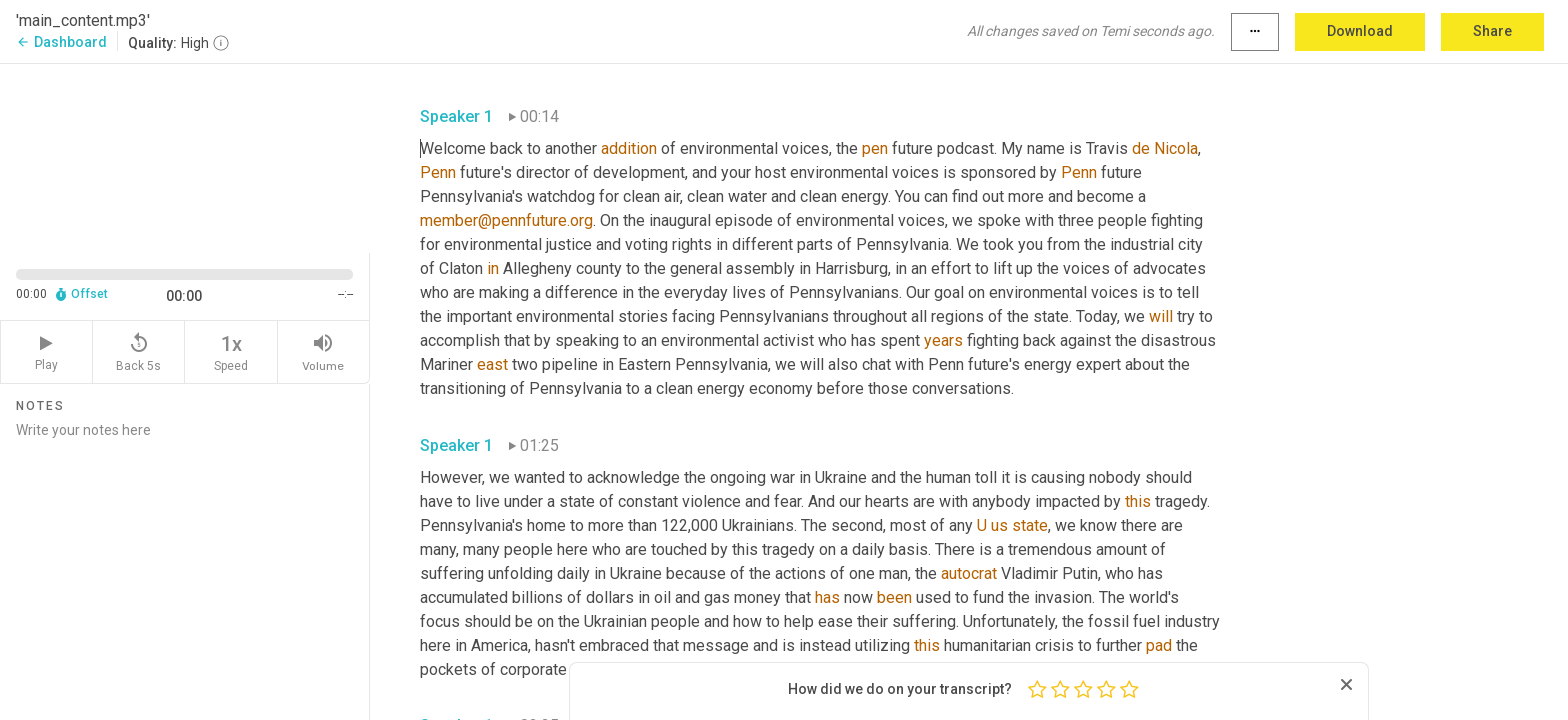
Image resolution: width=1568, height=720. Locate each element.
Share (1492, 31)
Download (1360, 31)
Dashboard (61, 42)
